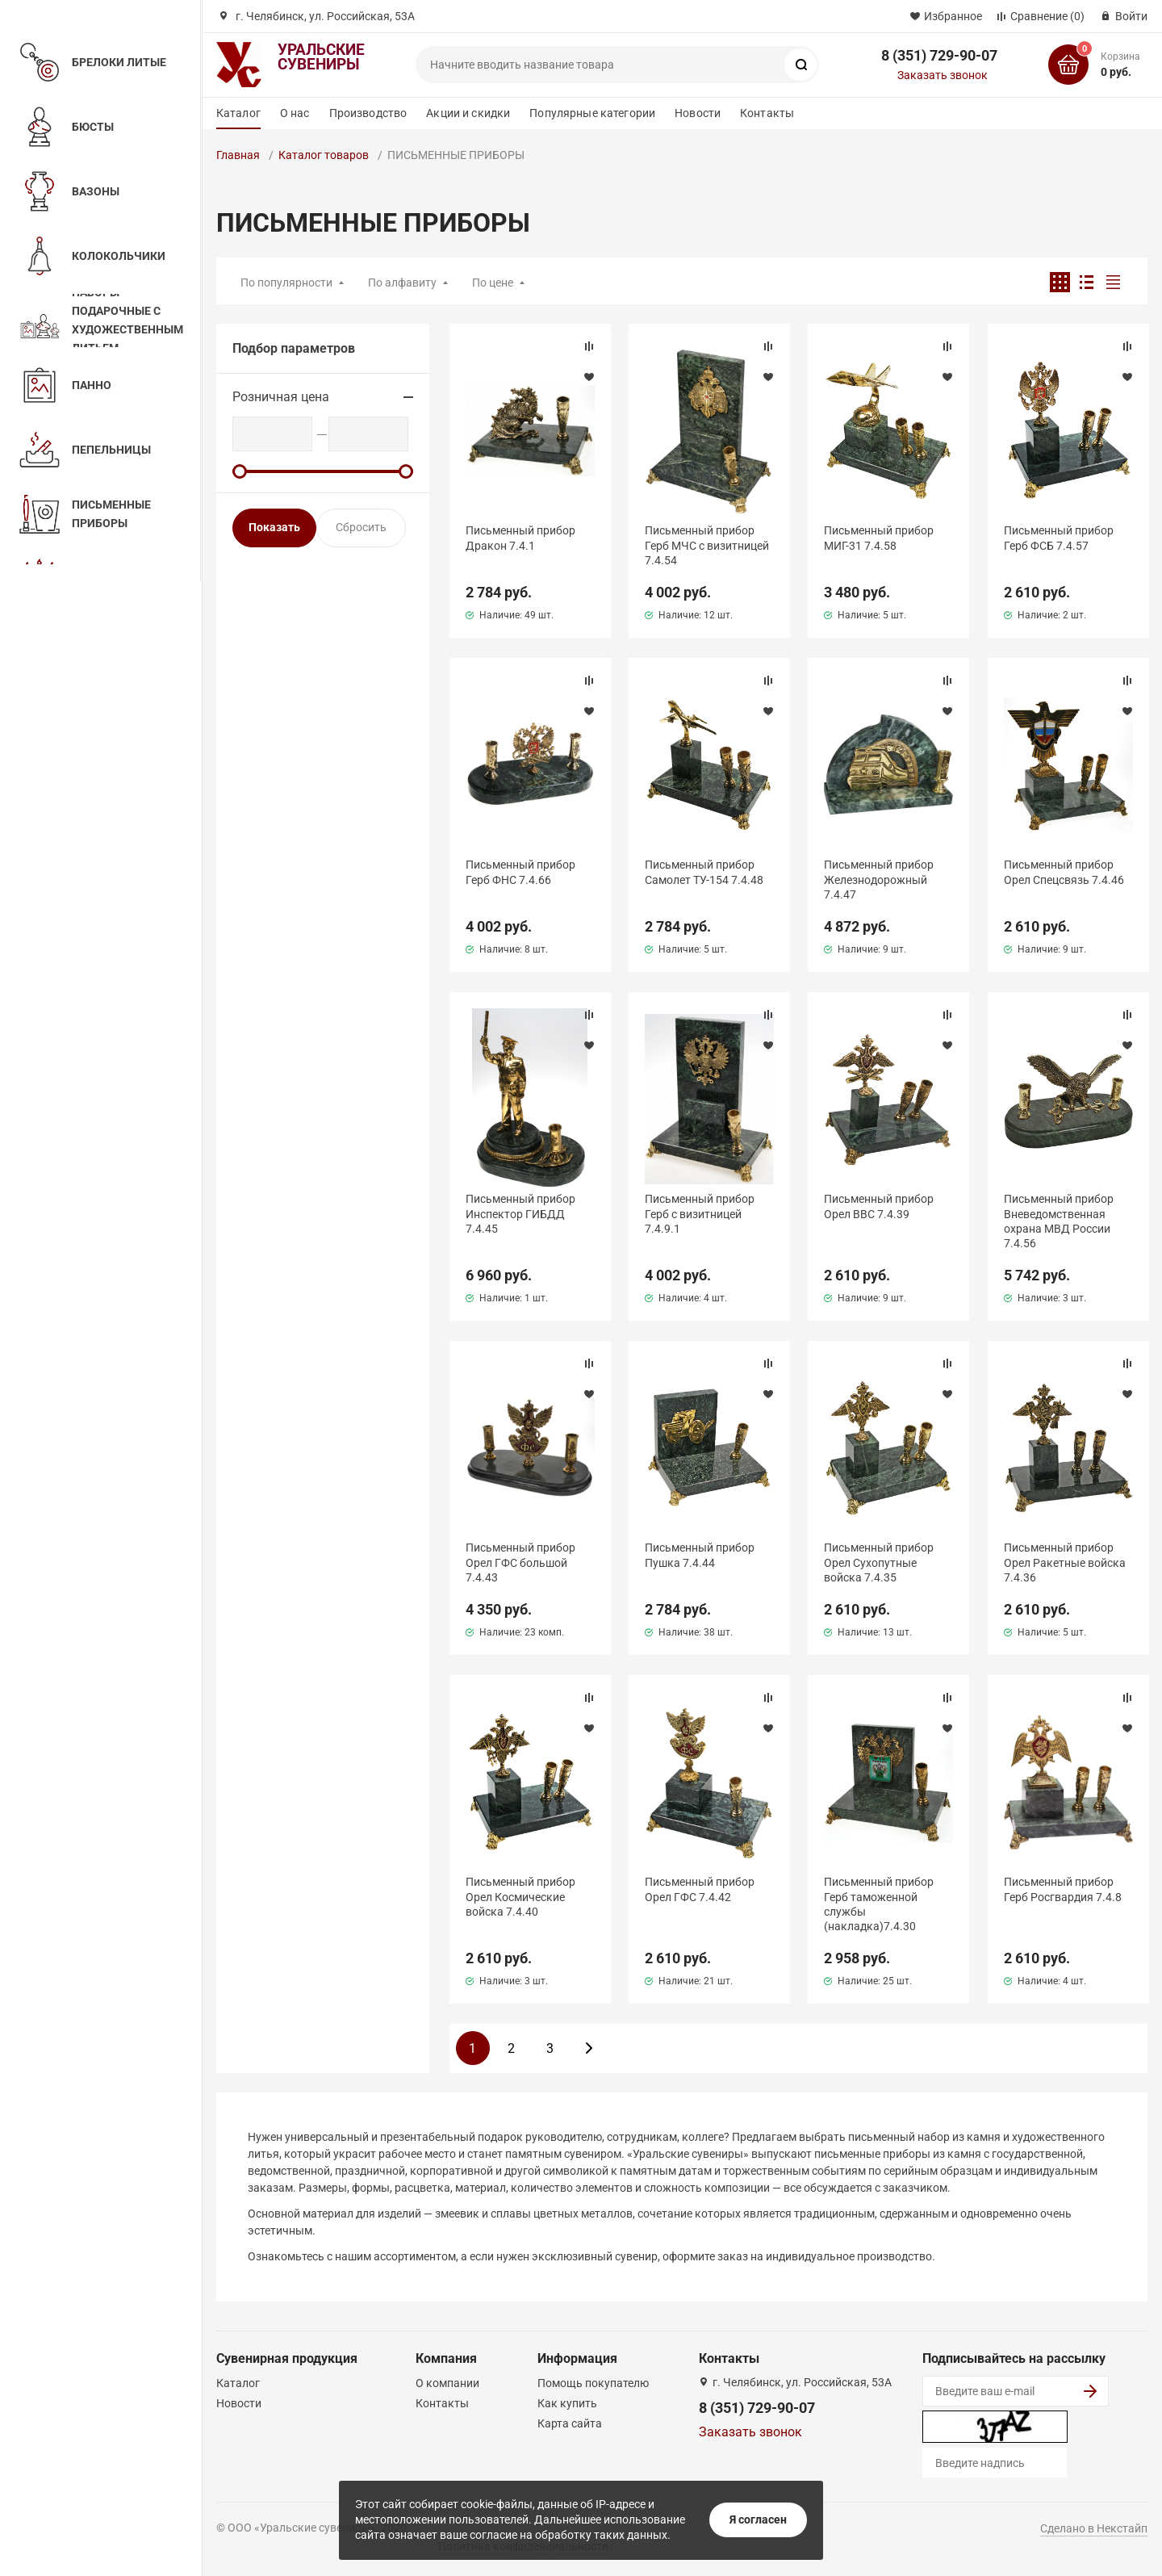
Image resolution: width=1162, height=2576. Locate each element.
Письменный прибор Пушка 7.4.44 (699, 1555)
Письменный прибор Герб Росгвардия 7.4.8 (1063, 1889)
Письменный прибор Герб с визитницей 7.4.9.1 (699, 1213)
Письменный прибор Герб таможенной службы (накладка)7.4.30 (879, 1904)
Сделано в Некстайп (1093, 2528)
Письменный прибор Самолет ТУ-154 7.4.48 (704, 872)
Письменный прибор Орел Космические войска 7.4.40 (520, 1896)
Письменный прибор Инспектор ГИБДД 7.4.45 (520, 1213)
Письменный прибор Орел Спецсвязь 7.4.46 (1064, 872)
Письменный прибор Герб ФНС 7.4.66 (520, 872)
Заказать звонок (942, 75)
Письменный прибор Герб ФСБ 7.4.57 (1059, 537)
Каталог (238, 113)
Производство (368, 113)
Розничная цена (280, 396)
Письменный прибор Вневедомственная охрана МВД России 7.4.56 (1059, 1221)
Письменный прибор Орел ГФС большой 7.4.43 (520, 1562)
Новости (698, 113)
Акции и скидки (468, 113)
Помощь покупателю (593, 2383)
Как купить (567, 2403)
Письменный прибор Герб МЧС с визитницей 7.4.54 (707, 545)
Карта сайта (569, 2423)
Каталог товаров (323, 155)
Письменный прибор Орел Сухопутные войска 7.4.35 (879, 1562)
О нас (295, 113)
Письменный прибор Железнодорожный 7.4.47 (879, 879)
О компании (447, 2383)
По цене (492, 282)
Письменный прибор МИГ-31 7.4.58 (879, 537)
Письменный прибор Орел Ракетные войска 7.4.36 (1065, 1562)
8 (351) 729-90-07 (939, 55)
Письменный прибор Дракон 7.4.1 (520, 537)
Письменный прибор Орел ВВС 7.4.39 (879, 1206)
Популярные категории (592, 113)
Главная (238, 155)
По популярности (286, 282)
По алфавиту (402, 282)
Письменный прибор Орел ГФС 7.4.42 (699, 1889)
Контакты (767, 113)
